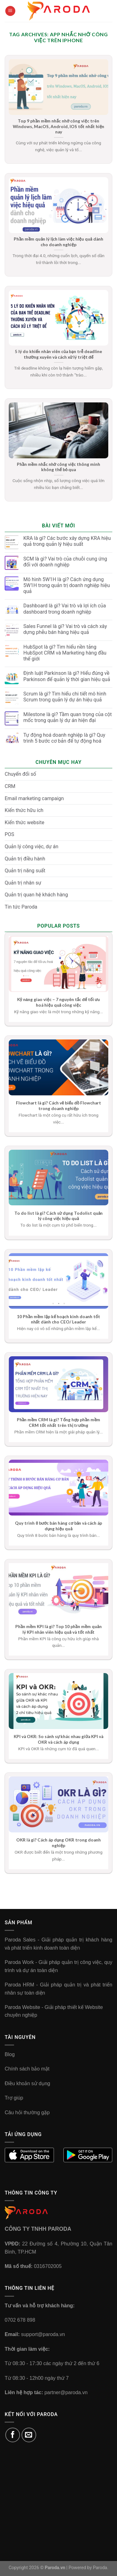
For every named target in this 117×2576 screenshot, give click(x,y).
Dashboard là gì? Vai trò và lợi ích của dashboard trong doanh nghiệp (64, 609)
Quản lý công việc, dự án (31, 847)
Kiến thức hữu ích (24, 810)
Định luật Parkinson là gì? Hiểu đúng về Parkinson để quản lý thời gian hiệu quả (66, 676)
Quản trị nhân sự (23, 883)
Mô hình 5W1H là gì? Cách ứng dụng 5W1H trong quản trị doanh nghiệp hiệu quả (66, 585)
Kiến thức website (24, 822)
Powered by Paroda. (89, 2567)
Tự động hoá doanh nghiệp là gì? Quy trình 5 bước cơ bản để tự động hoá (64, 738)
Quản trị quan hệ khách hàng (36, 895)
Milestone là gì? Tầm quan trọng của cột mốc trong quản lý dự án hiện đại (67, 717)
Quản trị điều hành (25, 859)
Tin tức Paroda (21, 907)
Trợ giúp (14, 2097)
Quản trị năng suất (25, 871)
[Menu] (10, 11)
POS (9, 834)
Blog (10, 2054)
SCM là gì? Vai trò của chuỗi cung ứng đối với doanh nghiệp (65, 562)
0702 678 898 (20, 2320)
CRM (10, 786)
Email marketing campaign (34, 798)
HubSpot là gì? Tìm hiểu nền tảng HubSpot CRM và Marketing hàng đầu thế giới (64, 653)
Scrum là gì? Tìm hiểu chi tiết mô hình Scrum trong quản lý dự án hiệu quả (64, 697)
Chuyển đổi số (20, 774)
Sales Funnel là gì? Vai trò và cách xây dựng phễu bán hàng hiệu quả (65, 629)
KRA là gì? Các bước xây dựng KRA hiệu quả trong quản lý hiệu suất (67, 541)
